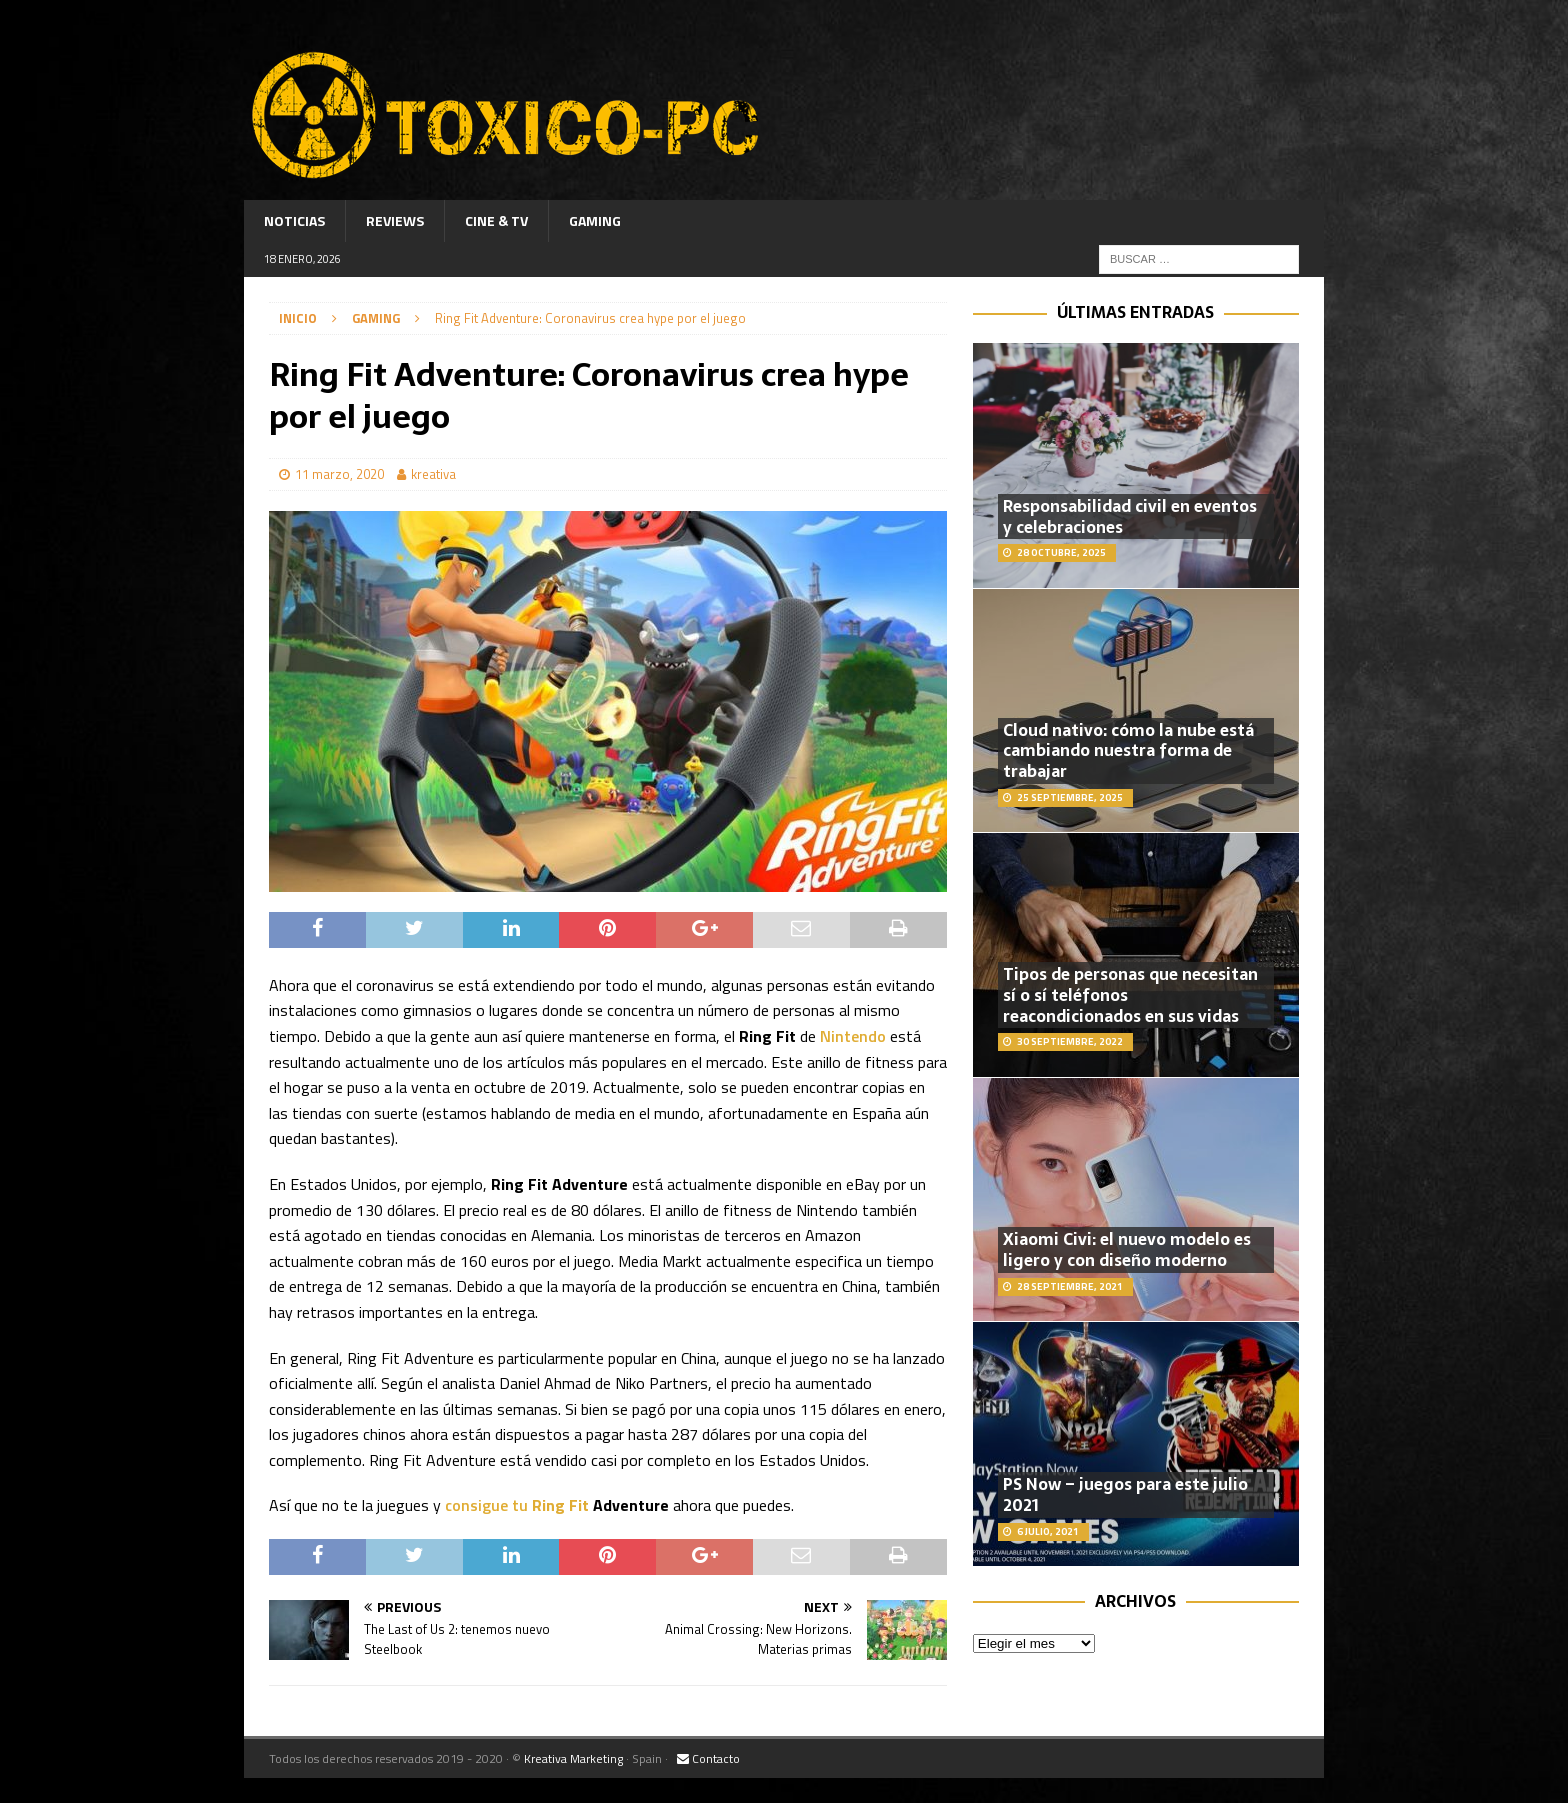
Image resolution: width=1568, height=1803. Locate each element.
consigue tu (517, 1505)
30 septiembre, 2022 (1070, 1041)
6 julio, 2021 (1048, 1531)
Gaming (595, 220)
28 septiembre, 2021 (1070, 1286)
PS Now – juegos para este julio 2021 (1125, 1494)
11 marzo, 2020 (339, 474)
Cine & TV (496, 220)
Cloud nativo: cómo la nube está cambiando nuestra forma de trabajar (1128, 751)
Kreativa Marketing (573, 1758)
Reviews (395, 220)
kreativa (433, 474)
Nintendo (855, 1036)
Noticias (294, 220)
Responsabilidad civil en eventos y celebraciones (1130, 516)
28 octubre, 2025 (1061, 552)
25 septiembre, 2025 (1070, 797)
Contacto (708, 1758)
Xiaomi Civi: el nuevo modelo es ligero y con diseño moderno (1127, 1249)
